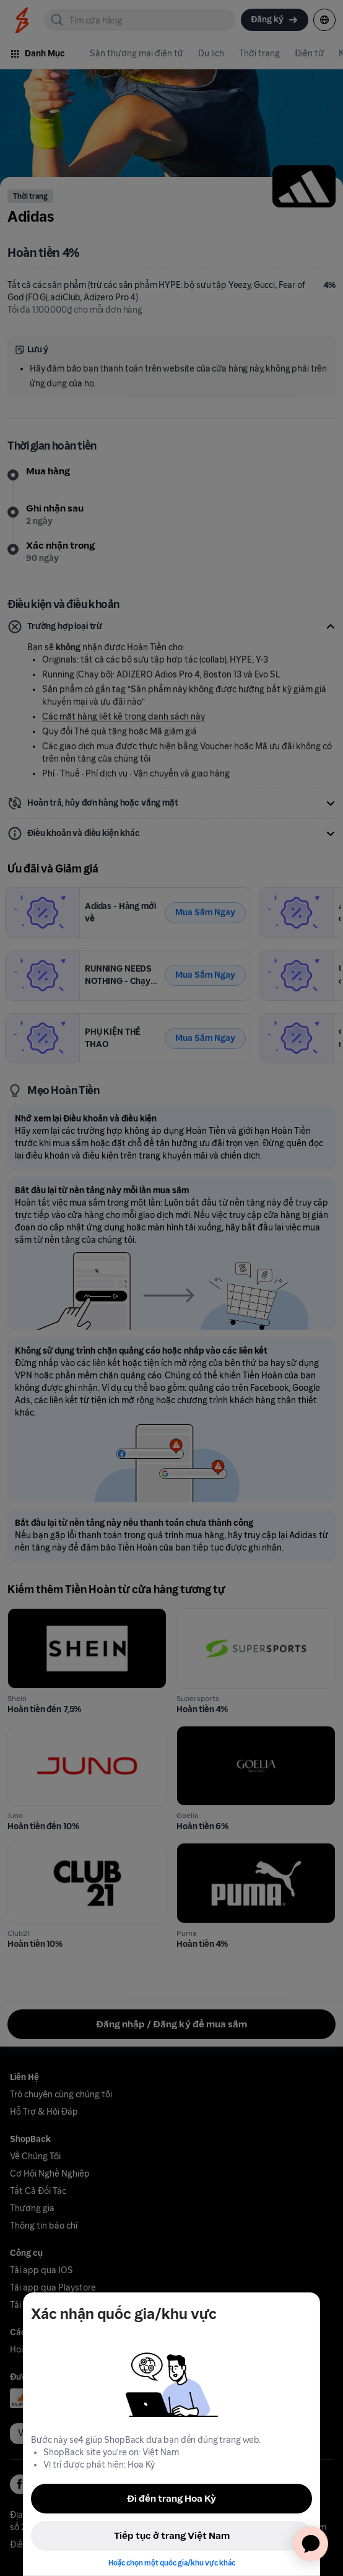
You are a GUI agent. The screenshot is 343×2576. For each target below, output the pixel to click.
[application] (311, 2544)
